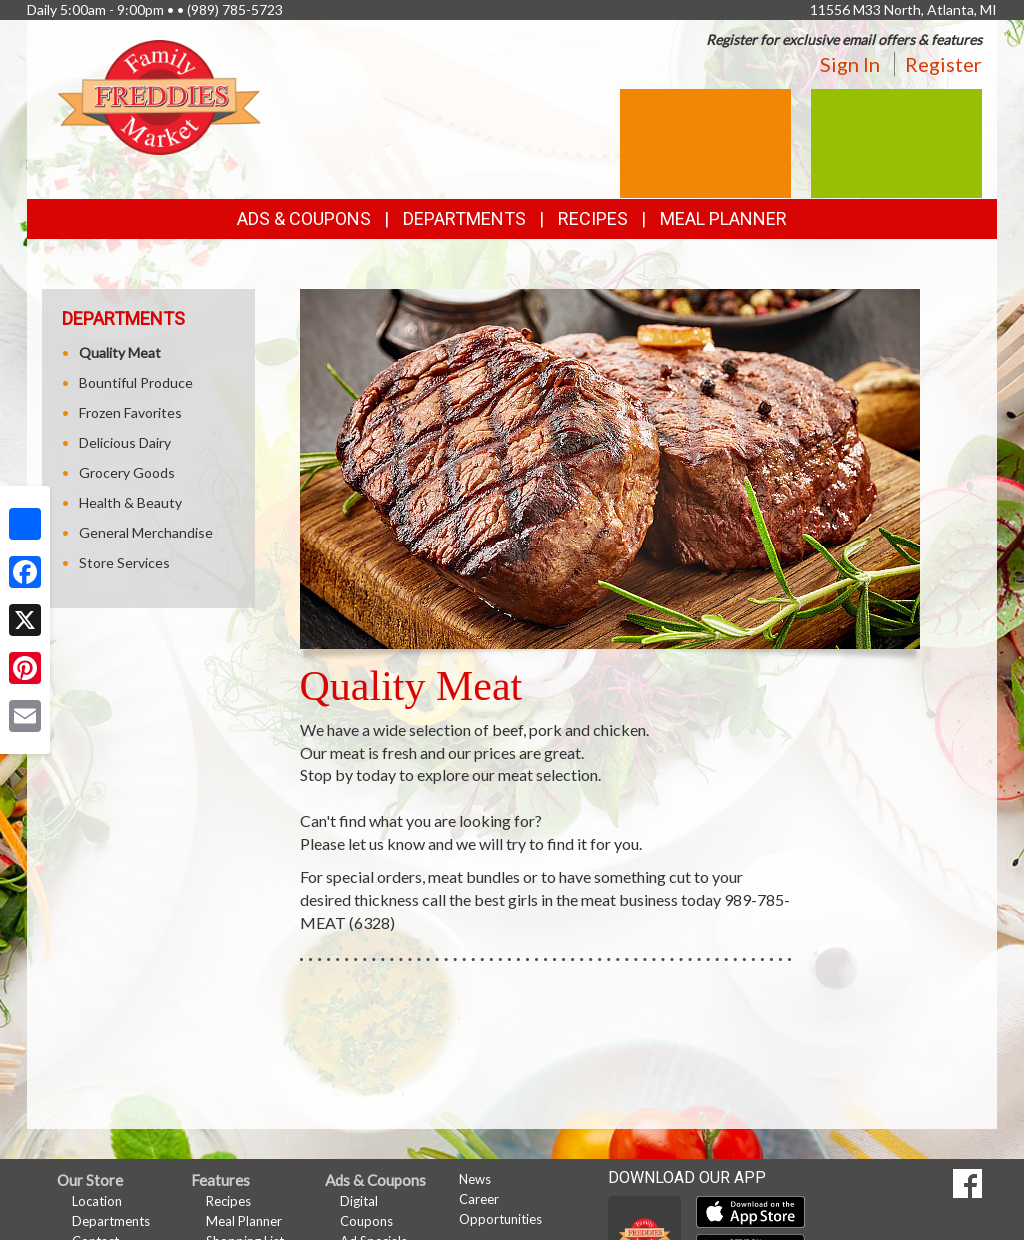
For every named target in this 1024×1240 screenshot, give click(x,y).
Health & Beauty (130, 502)
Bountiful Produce (136, 382)
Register (943, 64)
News (475, 1179)
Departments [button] (464, 218)
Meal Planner (723, 218)
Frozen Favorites (130, 412)
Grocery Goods (127, 472)
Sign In (850, 64)
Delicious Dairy (125, 442)
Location (97, 1201)
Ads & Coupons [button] (304, 218)
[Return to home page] (159, 95)
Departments (111, 1221)
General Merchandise (146, 532)
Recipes (593, 218)
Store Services (124, 562)
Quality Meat (120, 352)
